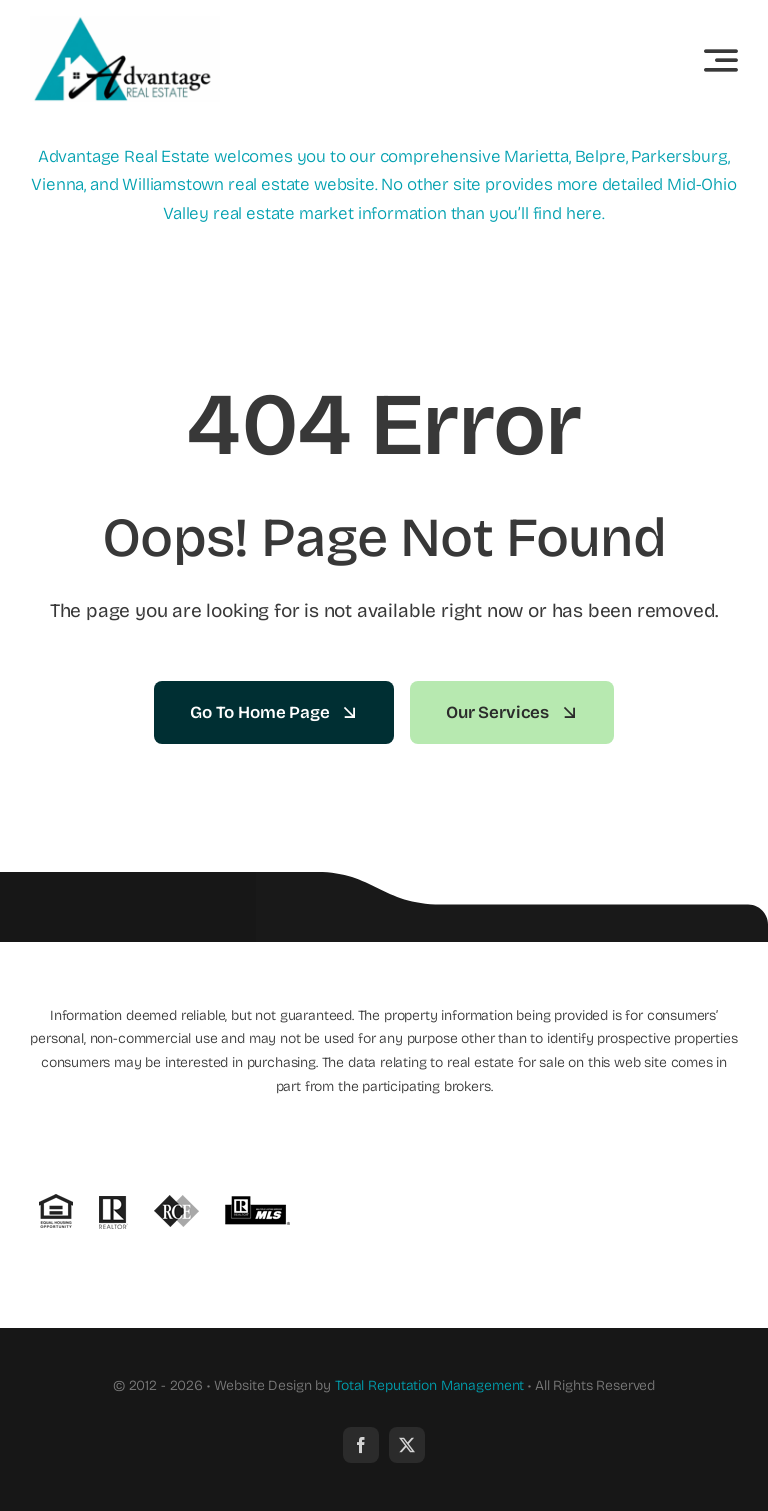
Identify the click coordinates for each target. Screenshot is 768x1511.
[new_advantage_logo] (125, 24)
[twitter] (407, 1445)
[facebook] (361, 1445)
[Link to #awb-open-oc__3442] (721, 60)
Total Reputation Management (429, 1385)
